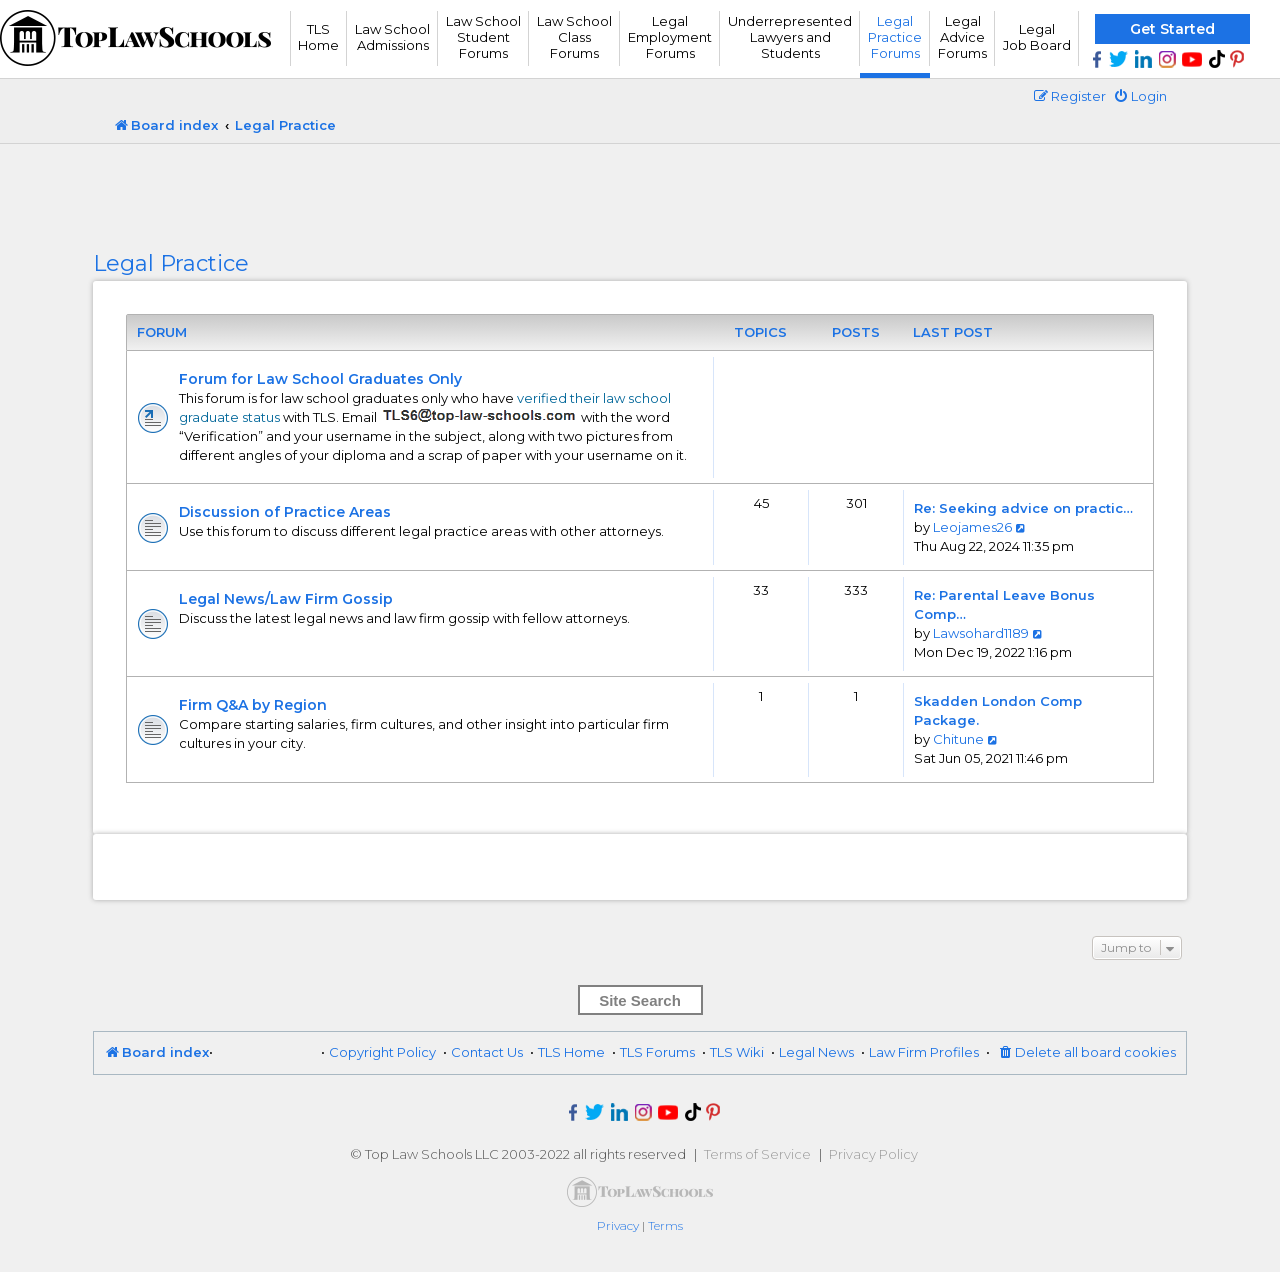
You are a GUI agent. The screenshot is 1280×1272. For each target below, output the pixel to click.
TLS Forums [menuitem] (657, 1052)
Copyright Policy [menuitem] (382, 1052)
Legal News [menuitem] (816, 1052)
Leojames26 (972, 527)
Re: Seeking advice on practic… (1023, 508)
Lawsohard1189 (981, 633)
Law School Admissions (392, 37)
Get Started (1172, 29)
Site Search (640, 1000)
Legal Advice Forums (962, 37)
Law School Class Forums (574, 37)
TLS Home (318, 37)
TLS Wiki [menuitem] (737, 1052)
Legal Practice (171, 263)
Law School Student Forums (483, 37)
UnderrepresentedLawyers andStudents (790, 37)
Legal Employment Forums (670, 37)
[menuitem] (1140, 96)
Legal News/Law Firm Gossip (286, 599)
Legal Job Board (1037, 37)
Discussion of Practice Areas (285, 512)
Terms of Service (757, 1154)
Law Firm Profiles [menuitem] (924, 1052)
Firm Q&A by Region (253, 705)
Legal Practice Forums (895, 37)
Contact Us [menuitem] (487, 1052)
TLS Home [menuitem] (571, 1052)
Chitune (958, 739)
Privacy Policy (873, 1154)
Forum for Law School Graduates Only (320, 379)
